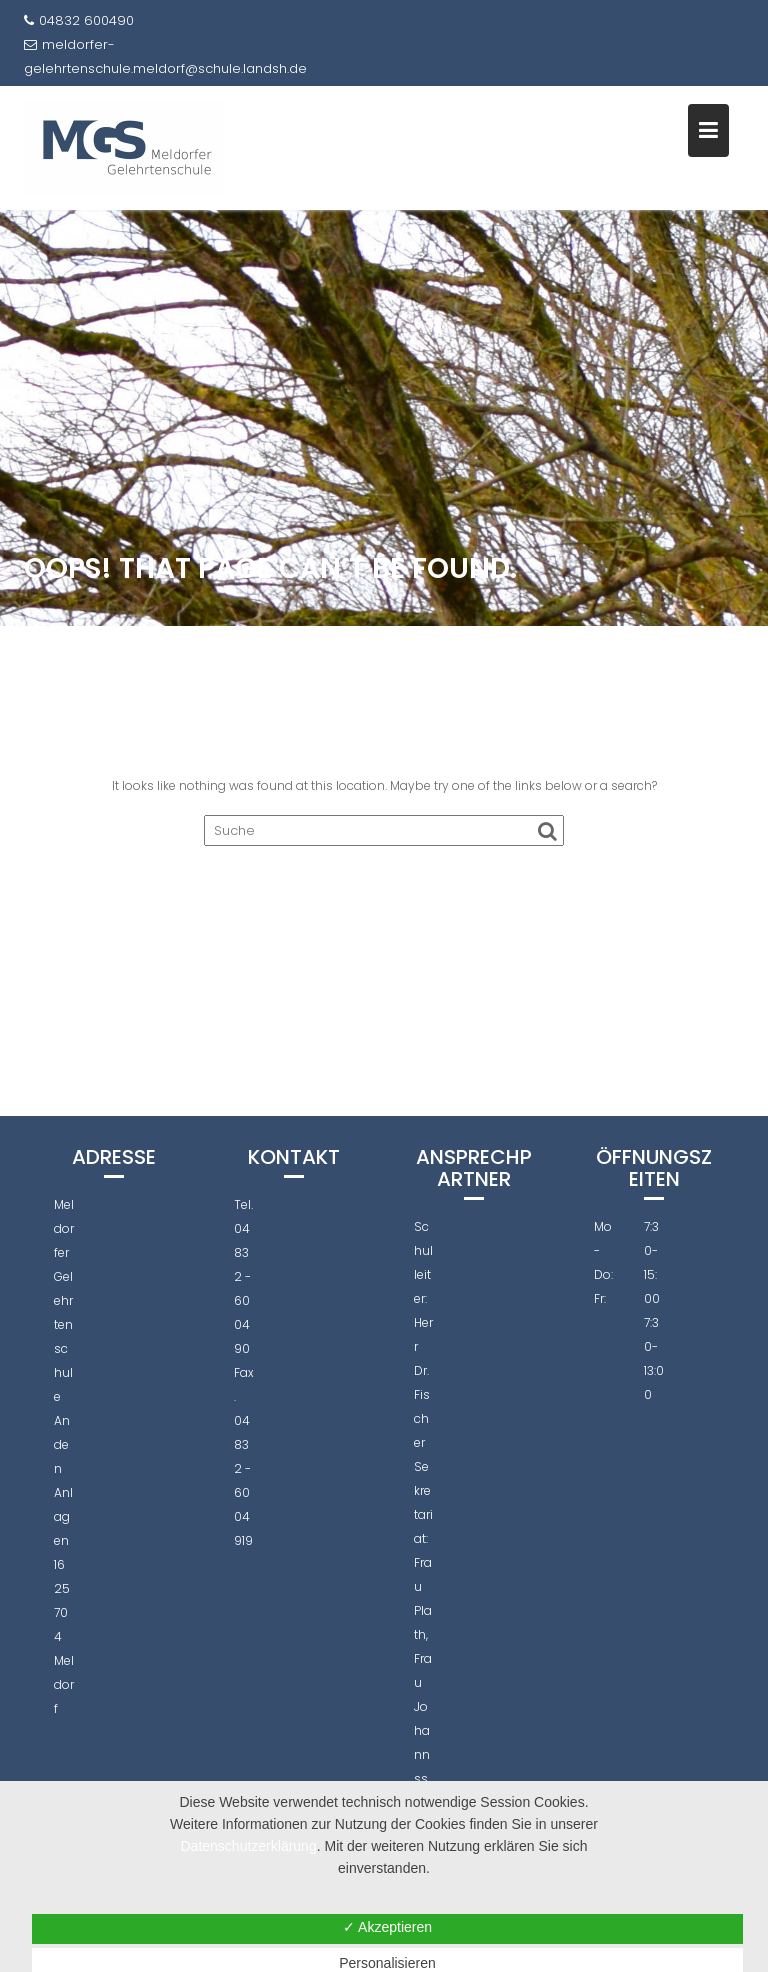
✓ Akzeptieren (387, 1927)
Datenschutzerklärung (249, 1846)
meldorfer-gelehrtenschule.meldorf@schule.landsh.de (165, 56)
